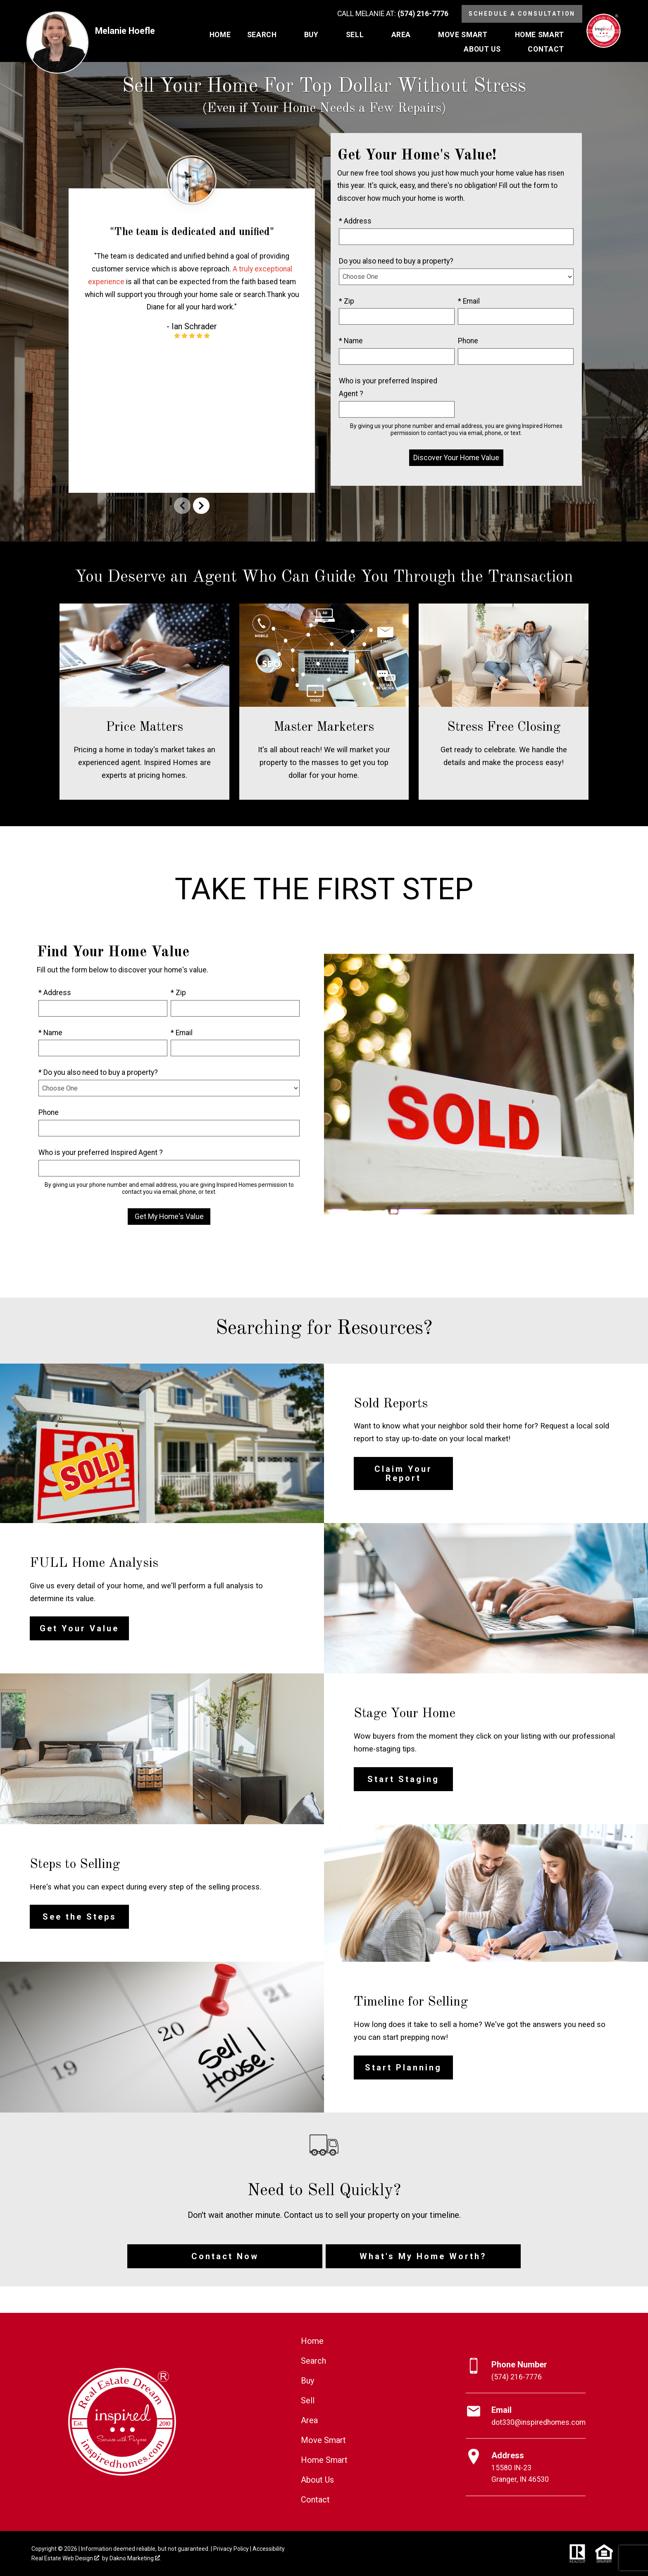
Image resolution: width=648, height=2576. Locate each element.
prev (182, 505)
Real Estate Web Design (65, 2558)
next (201, 505)
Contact (315, 2500)
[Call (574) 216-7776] (392, 14)
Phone (468, 341)
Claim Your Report (403, 1473)
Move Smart (323, 2440)
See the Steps (80, 1917)
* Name (351, 341)
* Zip (346, 301)
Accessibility (269, 2548)
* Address (355, 221)
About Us (317, 2480)
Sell (307, 2400)
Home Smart (324, 2460)
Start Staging (403, 1779)
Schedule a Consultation (522, 13)
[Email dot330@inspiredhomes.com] (526, 2416)
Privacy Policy (231, 2548)
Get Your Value (79, 1628)
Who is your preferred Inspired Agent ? (388, 387)
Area (309, 2420)
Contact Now (225, 2256)
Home (220, 35)
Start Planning (403, 2067)
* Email (469, 301)
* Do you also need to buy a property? (98, 1072)
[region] (191, 328)
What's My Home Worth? (423, 2256)
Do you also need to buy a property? (396, 261)
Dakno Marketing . (135, 2558)
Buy (307, 2381)
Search (313, 2361)
